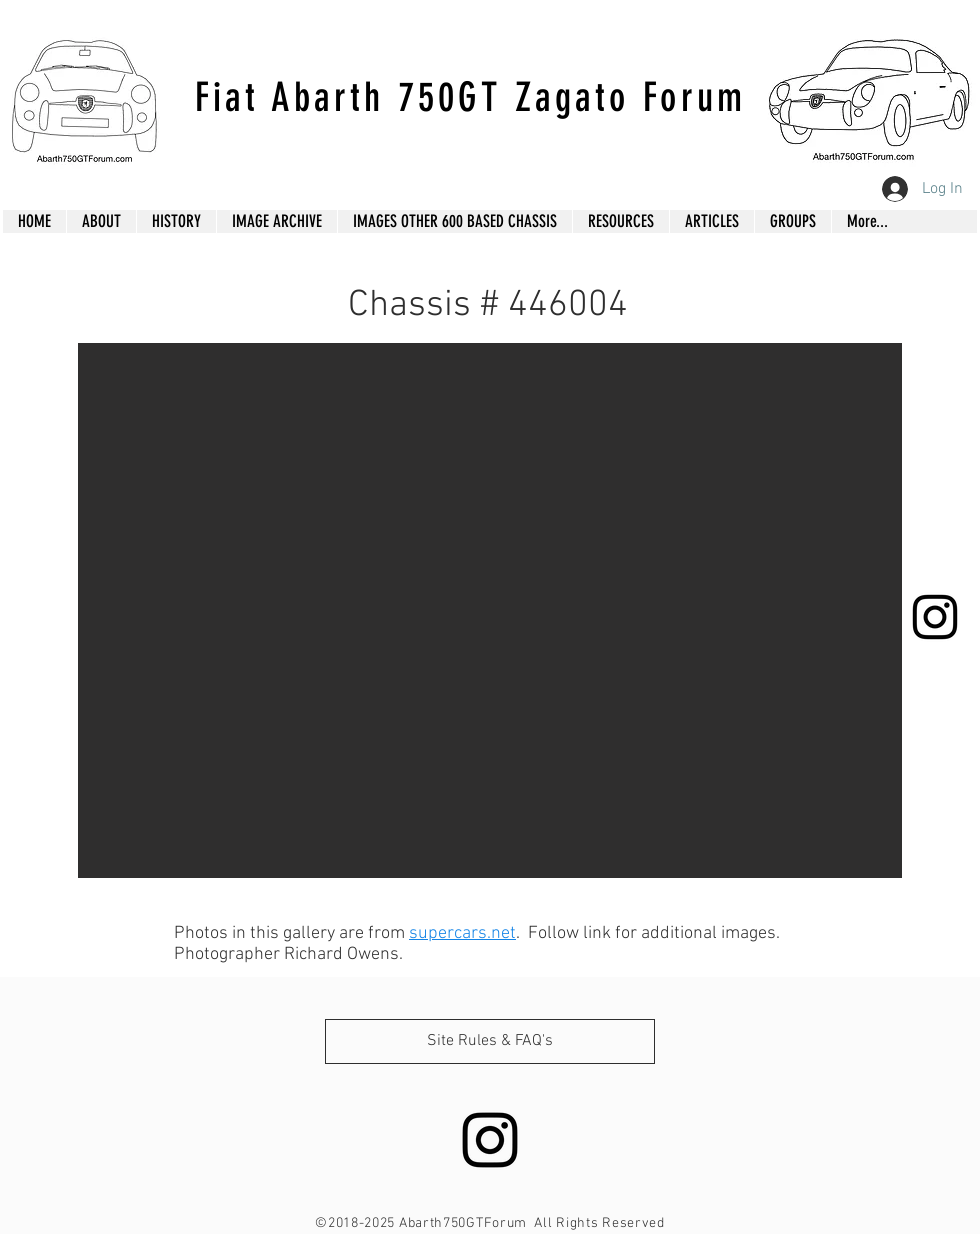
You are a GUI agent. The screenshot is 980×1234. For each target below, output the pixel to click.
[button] (490, 610)
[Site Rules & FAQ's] (490, 1041)
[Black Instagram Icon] (935, 617)
